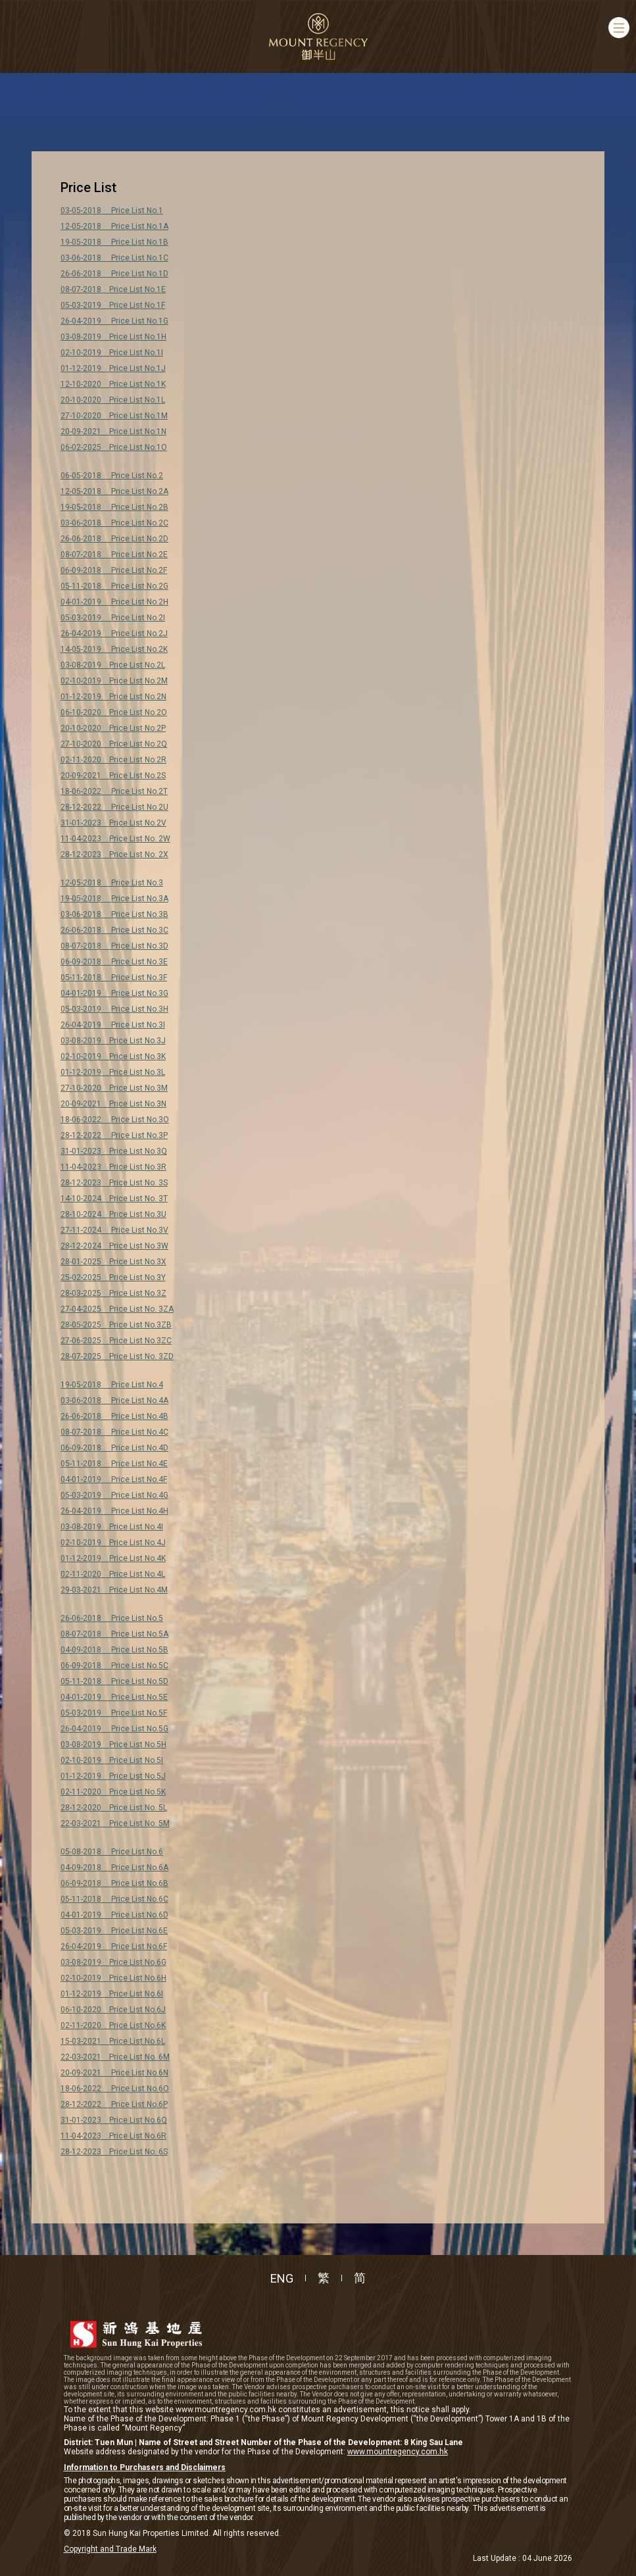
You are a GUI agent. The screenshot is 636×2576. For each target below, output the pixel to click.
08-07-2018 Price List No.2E (114, 554)
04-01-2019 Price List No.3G (114, 993)
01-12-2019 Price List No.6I (112, 1993)
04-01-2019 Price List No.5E (114, 1697)
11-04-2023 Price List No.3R (113, 1167)
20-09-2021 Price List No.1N (113, 431)
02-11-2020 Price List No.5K (113, 1791)
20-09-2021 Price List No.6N (114, 2072)
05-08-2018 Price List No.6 (112, 1851)
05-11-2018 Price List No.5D (114, 1681)
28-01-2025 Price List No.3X (113, 1261)
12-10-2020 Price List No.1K (113, 384)
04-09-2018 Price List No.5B (114, 1649)
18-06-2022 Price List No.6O (115, 2088)
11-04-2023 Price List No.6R (113, 2136)
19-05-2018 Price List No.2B (114, 507)
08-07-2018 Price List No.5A (114, 1634)
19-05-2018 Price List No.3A (114, 898)
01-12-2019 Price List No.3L (113, 1072)
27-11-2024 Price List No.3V (114, 1230)
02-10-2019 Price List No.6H (113, 1978)
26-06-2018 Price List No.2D (114, 538)
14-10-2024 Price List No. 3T (114, 1198)
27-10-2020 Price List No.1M (114, 415)
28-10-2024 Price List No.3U (113, 1214)
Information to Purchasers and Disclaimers (145, 2467)
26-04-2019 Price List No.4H (114, 1511)
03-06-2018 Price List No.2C (114, 523)
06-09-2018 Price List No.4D (114, 1447)
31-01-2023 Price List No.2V (113, 823)
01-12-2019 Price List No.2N (113, 696)
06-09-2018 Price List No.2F (114, 570)
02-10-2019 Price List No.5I (112, 1760)
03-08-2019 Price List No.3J (113, 1040)
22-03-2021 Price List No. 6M (115, 2057)
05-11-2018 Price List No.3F (114, 977)
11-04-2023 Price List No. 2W (115, 838)
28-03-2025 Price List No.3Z (113, 1293)
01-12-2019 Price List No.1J (113, 368)
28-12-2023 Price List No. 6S (114, 2151)
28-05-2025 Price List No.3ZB (116, 1324)
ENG (281, 2278)
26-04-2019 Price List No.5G (114, 1728)
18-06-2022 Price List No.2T (114, 791)
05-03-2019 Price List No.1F (113, 305)
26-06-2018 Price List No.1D (114, 273)
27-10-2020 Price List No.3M (114, 1088)
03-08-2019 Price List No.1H (113, 336)
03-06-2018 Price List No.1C (114, 257)
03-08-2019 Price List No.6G (113, 1962)
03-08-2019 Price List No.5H (113, 1744)
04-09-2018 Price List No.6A (114, 1867)
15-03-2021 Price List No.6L (113, 2041)
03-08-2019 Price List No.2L (113, 665)
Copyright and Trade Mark (110, 2549)
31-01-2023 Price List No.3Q (114, 1151)
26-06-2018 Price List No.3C (114, 930)
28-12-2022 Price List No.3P (114, 1135)
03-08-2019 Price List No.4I (112, 1526)
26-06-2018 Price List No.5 (112, 1618)
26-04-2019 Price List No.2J (114, 633)
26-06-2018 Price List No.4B (114, 1416)
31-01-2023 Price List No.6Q (114, 2120)
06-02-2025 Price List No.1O (114, 447)
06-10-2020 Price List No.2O (114, 712)
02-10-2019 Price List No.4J (113, 1542)
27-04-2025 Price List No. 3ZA (117, 1309)
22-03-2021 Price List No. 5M (115, 1823)
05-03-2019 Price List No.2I (113, 617)
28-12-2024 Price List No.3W (114, 1246)
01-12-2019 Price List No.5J (113, 1776)
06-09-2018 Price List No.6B (114, 1883)
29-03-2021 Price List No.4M (114, 1590)
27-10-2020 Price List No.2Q (114, 744)
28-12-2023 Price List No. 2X (114, 854)
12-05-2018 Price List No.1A (114, 226)
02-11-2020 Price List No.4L (113, 1574)
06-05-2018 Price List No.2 (112, 475)
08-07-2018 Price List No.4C (114, 1432)
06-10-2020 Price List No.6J (113, 2009)
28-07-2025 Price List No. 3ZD (117, 1356)
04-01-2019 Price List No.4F (114, 1479)
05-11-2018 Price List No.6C (114, 1899)
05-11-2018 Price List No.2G (114, 586)
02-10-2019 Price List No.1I (112, 352)
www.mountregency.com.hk (397, 2451)
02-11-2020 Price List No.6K (113, 2025)
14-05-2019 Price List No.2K (114, 649)
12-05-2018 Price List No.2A (114, 491)
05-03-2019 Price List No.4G (114, 1495)
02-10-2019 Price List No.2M (114, 680)
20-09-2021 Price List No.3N (113, 1103)
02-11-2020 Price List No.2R (113, 759)
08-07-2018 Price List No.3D (114, 946)
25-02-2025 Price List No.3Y (113, 1277)
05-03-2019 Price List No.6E (114, 1930)
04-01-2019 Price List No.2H (114, 602)
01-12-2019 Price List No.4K (113, 1558)
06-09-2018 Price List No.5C (114, 1665)
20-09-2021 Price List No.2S (113, 775)
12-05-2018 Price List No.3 (112, 882)
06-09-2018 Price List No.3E (114, 961)
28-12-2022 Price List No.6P (114, 2104)
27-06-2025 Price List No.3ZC (116, 1340)
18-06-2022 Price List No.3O (115, 1119)
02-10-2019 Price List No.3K (113, 1056)
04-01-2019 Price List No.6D (114, 1915)
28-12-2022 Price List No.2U (114, 807)
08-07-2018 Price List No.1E (113, 289)
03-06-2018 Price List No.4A (114, 1400)
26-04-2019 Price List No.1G (114, 321)
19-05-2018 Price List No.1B (114, 242)
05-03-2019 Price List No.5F (114, 1713)
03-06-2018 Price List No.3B (114, 914)
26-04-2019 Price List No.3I (113, 1024)
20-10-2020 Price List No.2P (113, 728)
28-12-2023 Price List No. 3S (114, 1182)
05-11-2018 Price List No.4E (114, 1463)
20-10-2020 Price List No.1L (113, 400)
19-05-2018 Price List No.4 (112, 1384)
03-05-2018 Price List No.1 (112, 210)
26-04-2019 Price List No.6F (114, 1946)
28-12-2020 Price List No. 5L (114, 1807)
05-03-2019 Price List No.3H (114, 1009)
